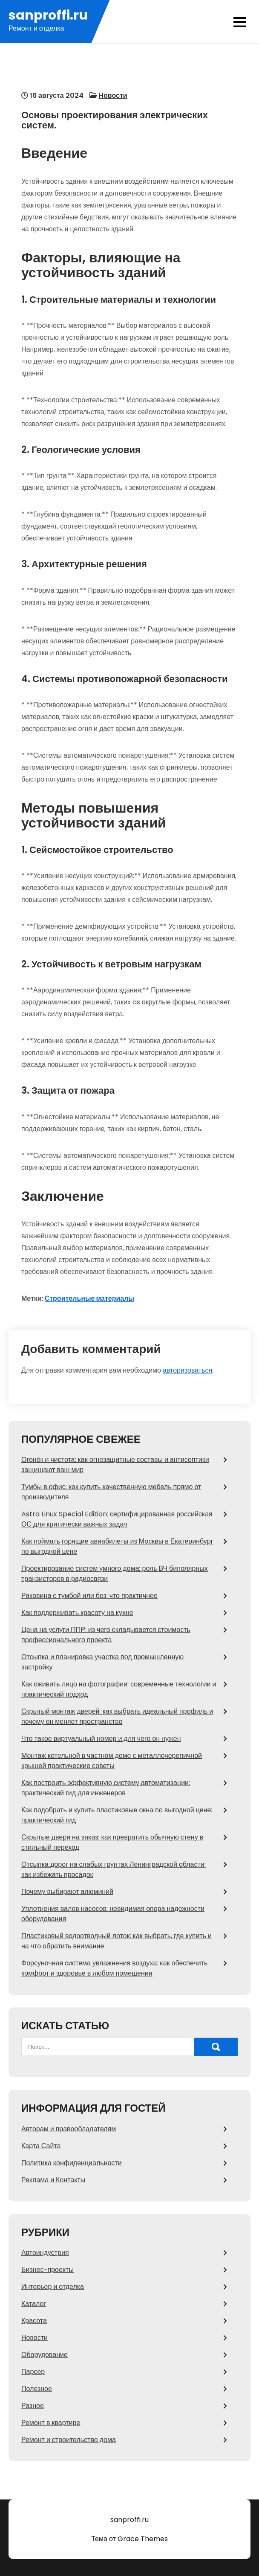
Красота (34, 2321)
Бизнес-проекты (47, 2270)
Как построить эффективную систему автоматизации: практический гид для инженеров (105, 1788)
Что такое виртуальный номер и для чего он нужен (101, 1738)
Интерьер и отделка (52, 2287)
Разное (32, 2406)
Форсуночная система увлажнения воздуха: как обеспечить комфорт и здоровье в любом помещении (114, 1968)
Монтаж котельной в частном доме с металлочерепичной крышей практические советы (111, 1761)
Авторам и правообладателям (68, 2129)
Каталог (33, 2304)
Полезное (36, 2389)
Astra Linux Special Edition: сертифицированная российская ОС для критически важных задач (117, 1519)
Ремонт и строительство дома (68, 2440)
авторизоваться (187, 1370)
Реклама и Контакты (53, 2180)
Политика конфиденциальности (71, 2163)
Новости (113, 95)
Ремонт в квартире (50, 2423)
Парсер (33, 2372)
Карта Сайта (40, 2146)
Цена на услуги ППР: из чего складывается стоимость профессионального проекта (105, 1635)
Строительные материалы (89, 1298)
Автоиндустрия (45, 2253)
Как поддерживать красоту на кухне (77, 1613)
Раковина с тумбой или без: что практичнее (89, 1596)
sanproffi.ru (48, 16)
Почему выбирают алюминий (67, 1891)
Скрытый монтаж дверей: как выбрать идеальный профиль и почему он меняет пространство (117, 1716)
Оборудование (44, 2355)
